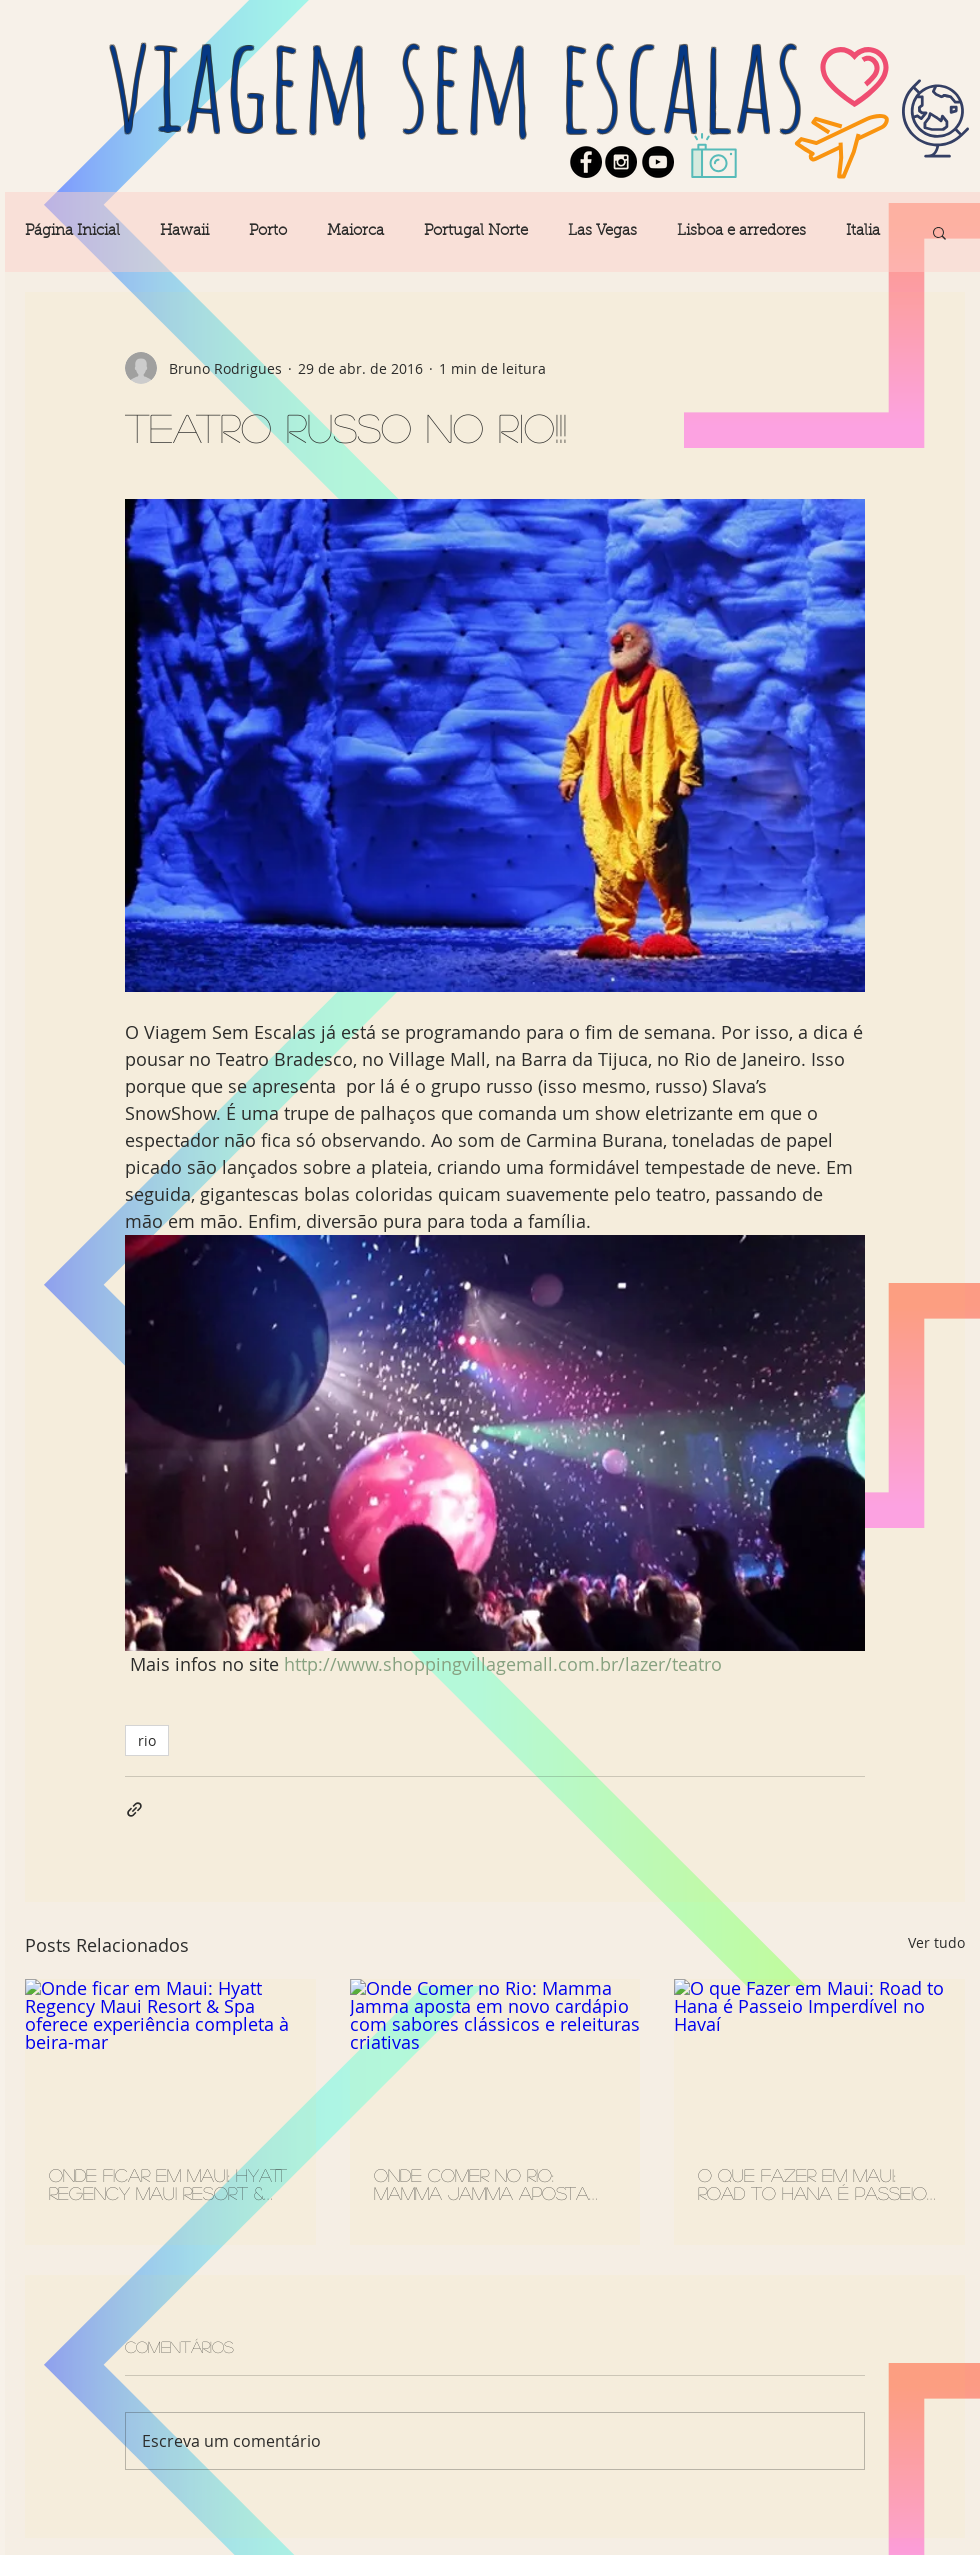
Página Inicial (72, 231)
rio (147, 1740)
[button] (939, 232)
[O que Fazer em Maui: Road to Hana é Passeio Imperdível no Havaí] (819, 2060)
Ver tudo (936, 1942)
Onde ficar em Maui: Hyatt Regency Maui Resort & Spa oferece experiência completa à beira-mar (168, 2184)
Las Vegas (602, 231)
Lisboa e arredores (741, 231)
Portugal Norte (476, 231)
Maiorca (355, 231)
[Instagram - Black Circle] (621, 162)
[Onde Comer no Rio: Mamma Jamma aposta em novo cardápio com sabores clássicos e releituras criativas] (495, 2061)
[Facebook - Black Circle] (586, 162)
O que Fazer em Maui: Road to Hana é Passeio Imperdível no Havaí (812, 2184)
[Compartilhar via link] (134, 1809)
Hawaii (184, 231)
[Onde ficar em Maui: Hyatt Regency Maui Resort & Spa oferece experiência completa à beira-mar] (170, 2060)
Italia (863, 231)
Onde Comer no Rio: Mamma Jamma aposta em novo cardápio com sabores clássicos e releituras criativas (485, 2184)
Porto (268, 231)
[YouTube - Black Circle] (658, 162)
